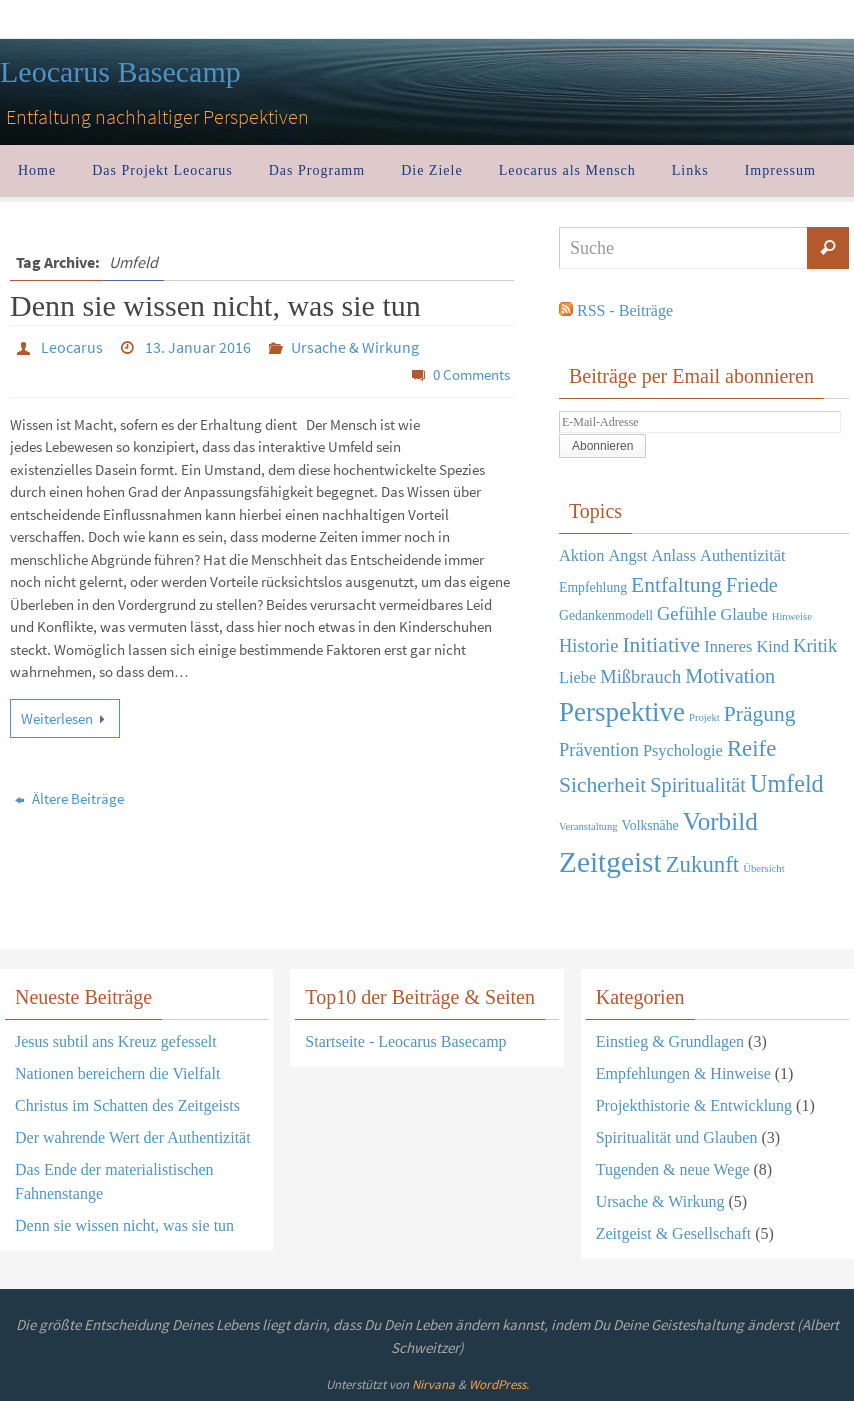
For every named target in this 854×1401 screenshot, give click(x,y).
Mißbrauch (640, 677)
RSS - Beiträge (625, 310)
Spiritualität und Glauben (677, 1137)
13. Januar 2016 (198, 347)
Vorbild (720, 821)
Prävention (599, 750)
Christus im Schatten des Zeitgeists (127, 1105)
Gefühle (686, 614)
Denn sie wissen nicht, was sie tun (215, 305)
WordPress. (499, 1384)
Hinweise (792, 616)
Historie (588, 646)
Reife (751, 748)
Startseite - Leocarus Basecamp (405, 1041)
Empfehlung (593, 587)
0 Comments (471, 374)
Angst (627, 555)
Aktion (581, 555)
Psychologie (683, 750)
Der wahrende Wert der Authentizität (133, 1137)
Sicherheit (602, 785)
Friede (752, 585)
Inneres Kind (746, 646)
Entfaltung (676, 585)
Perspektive (622, 712)
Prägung (760, 714)
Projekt (704, 717)
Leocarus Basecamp (120, 71)
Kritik (815, 646)
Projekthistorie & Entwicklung (694, 1105)
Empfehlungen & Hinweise (683, 1073)
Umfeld (787, 783)
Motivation (730, 676)
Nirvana (433, 1384)
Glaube (743, 614)
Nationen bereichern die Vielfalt (117, 1073)
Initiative (661, 645)
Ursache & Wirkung (355, 347)
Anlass (674, 555)
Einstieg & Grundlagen (670, 1041)
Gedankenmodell (606, 615)
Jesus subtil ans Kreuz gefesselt (116, 1041)
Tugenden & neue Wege (673, 1169)
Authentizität (742, 555)
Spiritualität (698, 785)
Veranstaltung (588, 826)
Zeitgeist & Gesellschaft (674, 1233)
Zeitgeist (610, 862)
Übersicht (763, 868)
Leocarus (72, 347)
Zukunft (703, 864)
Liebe (577, 677)
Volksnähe (650, 825)
